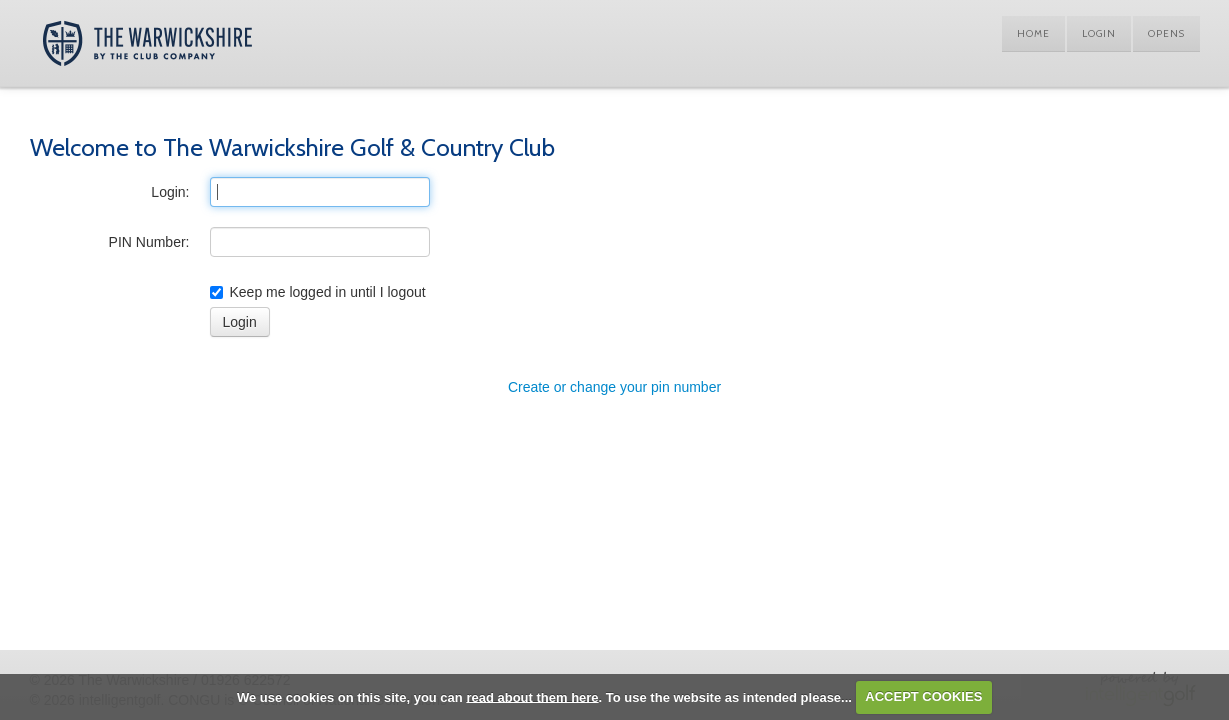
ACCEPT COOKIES (923, 696)
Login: (170, 192)
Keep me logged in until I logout (318, 292)
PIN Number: (149, 242)
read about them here (532, 696)
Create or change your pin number (614, 387)
